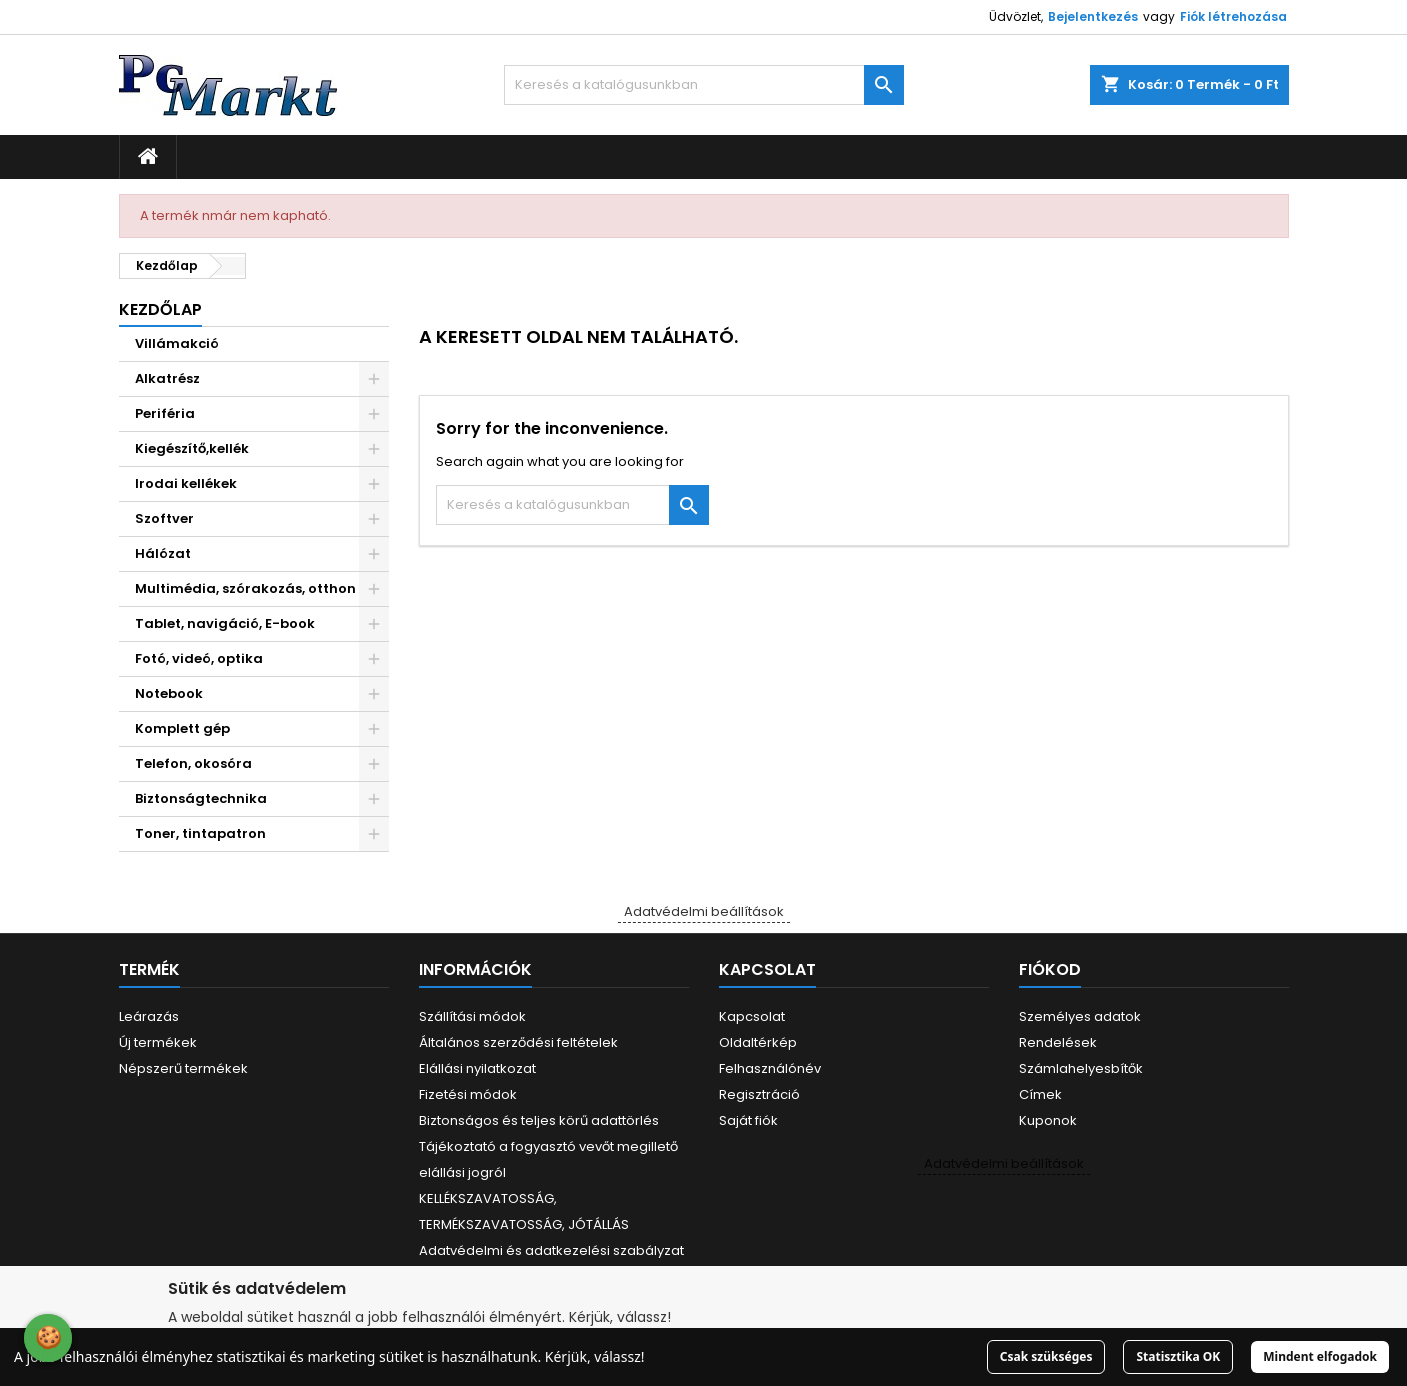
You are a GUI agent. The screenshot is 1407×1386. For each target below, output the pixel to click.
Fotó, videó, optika (199, 658)
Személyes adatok (1080, 1016)
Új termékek (158, 1042)
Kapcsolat (752, 1016)
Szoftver (164, 518)
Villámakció (177, 343)
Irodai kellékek (186, 483)
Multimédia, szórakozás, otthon (245, 588)
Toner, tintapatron (200, 833)
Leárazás (149, 1016)
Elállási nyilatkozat (477, 1068)
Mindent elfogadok (1320, 1356)
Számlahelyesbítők (1081, 1068)
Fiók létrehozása (1233, 16)
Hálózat (163, 553)
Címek (1040, 1094)
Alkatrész (167, 378)
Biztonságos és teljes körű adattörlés (539, 1120)
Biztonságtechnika (201, 798)
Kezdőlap (160, 309)
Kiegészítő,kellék (192, 448)
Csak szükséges (1046, 1356)
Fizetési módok (468, 1094)
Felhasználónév (770, 1068)
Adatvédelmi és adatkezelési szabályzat (551, 1250)
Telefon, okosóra (193, 763)
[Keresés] (704, 85)
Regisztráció (759, 1094)
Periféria (165, 413)
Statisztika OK (1178, 1356)
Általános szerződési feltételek (518, 1042)
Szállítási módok (472, 1016)
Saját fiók (748, 1120)
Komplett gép (182, 728)
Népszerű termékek (183, 1068)
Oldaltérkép (758, 1042)
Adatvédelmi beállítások (704, 911)
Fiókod (1050, 969)
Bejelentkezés (1093, 16)
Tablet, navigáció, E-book (225, 623)
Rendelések (1058, 1042)
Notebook (169, 693)
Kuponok (1048, 1120)
